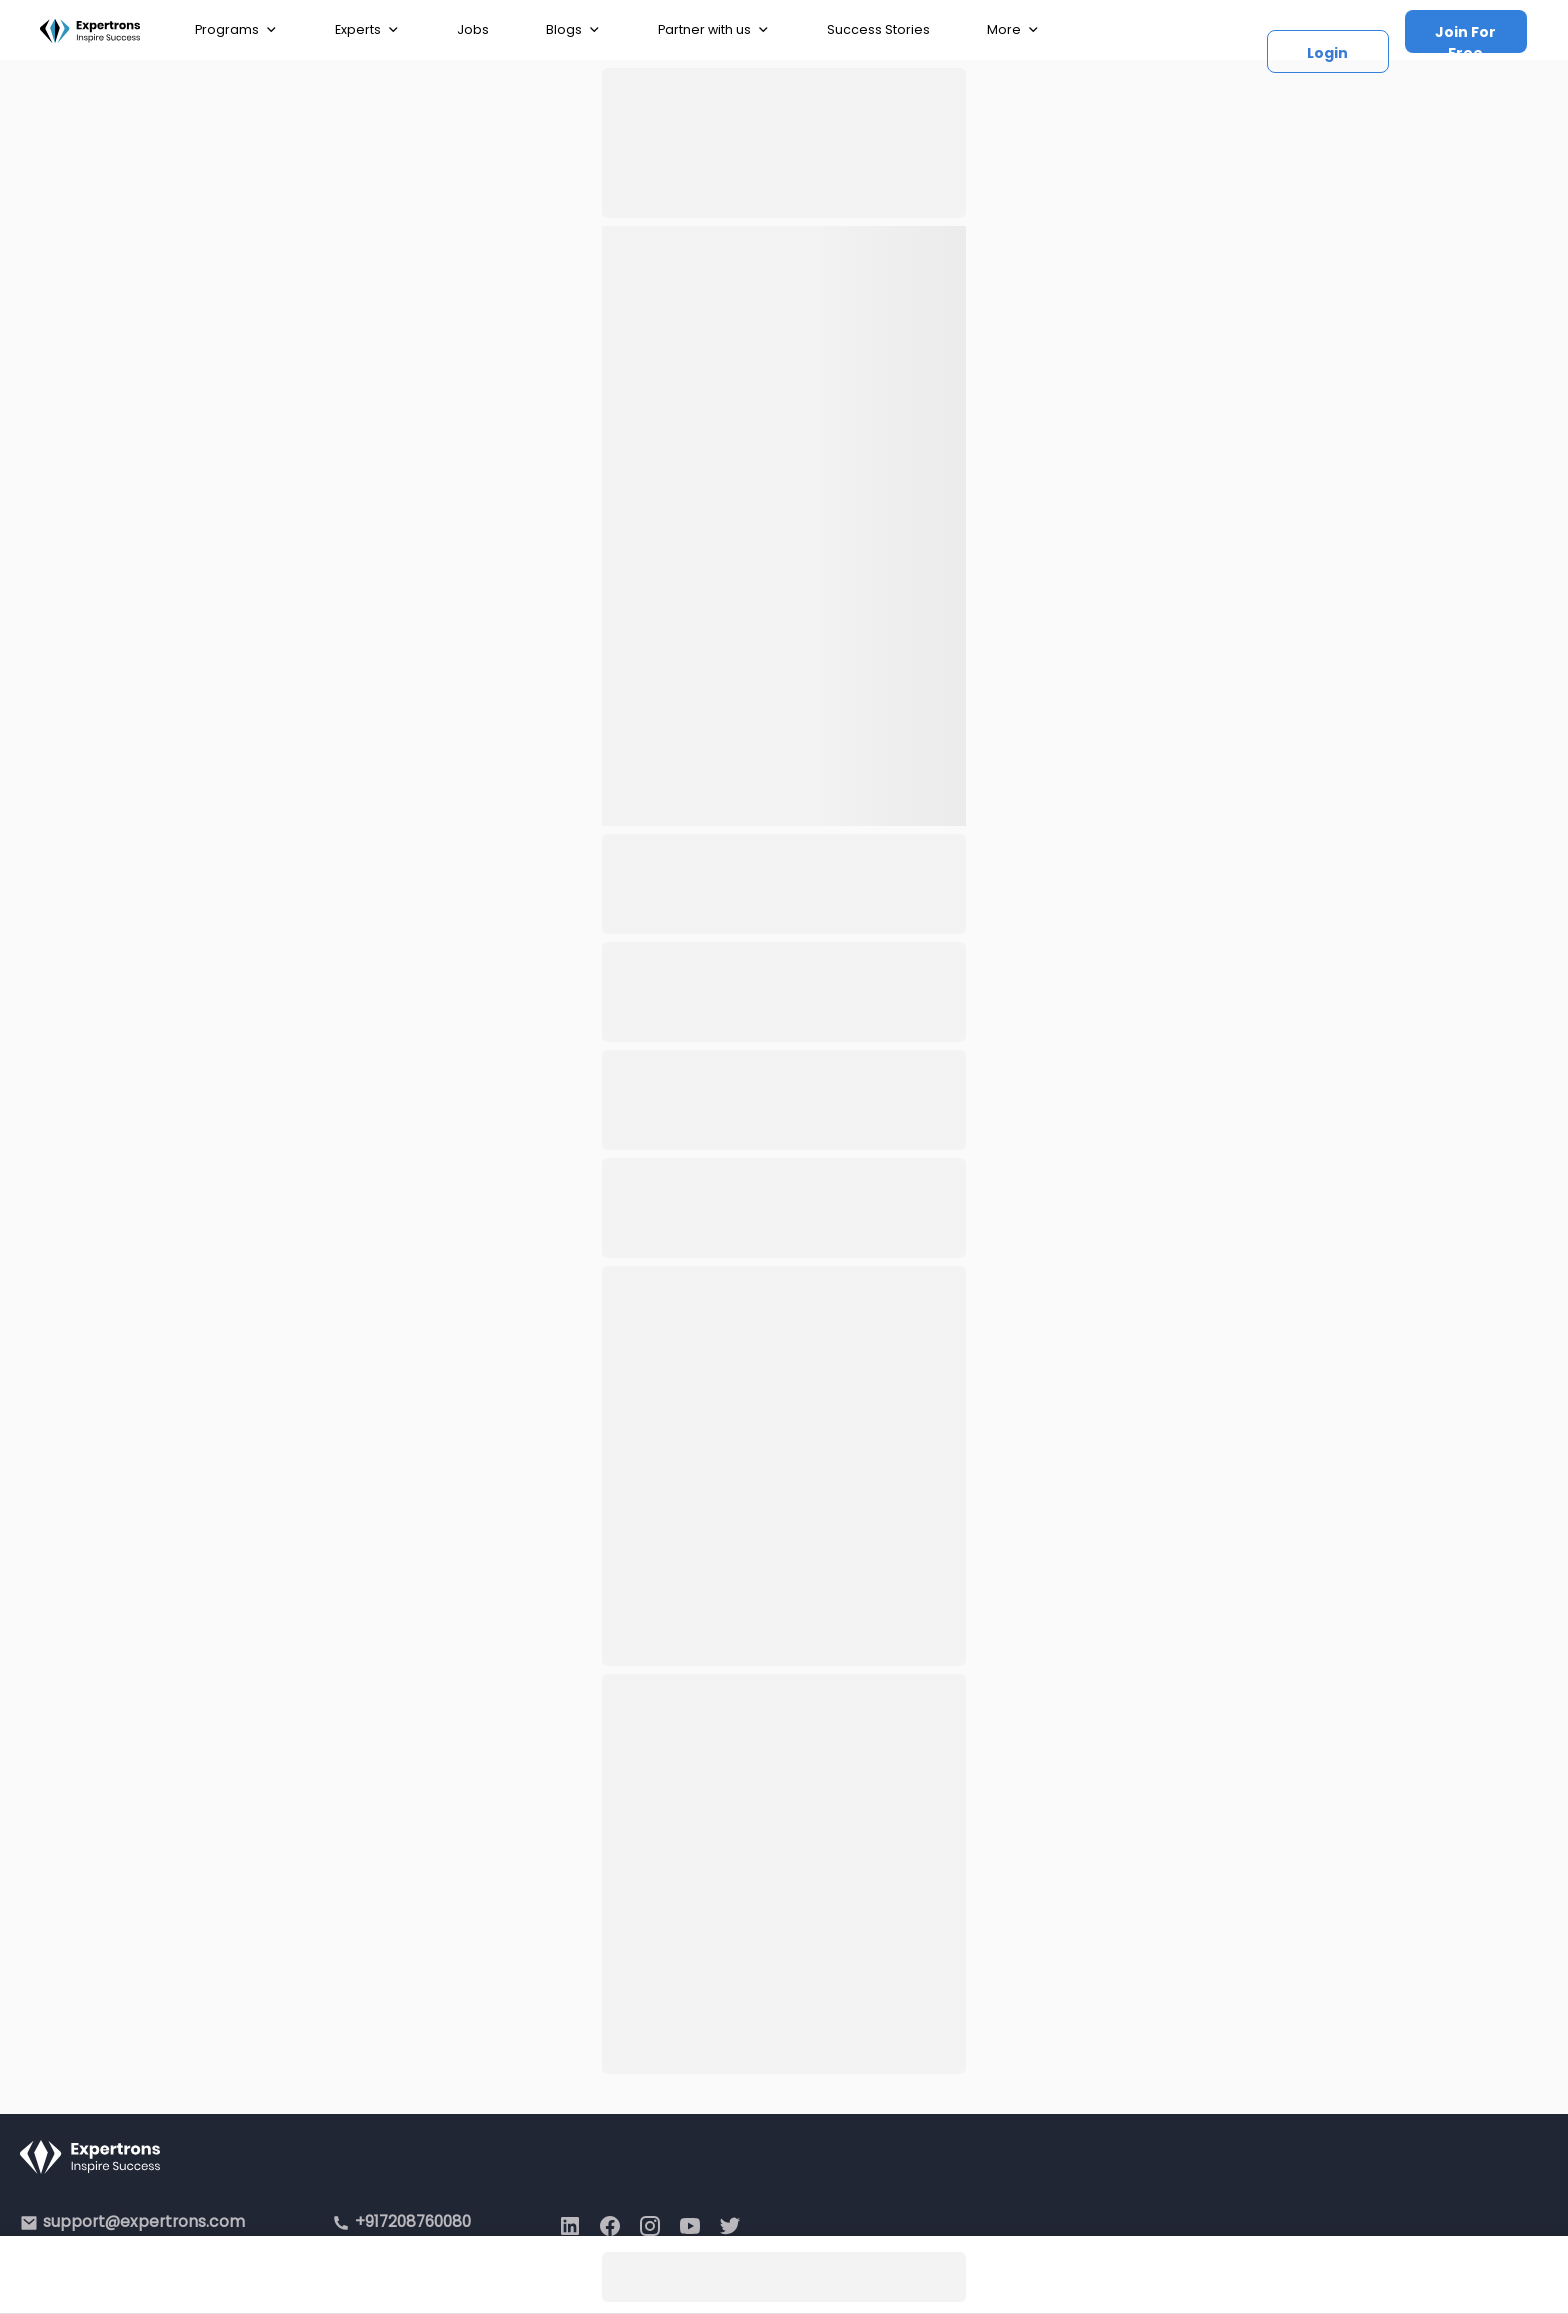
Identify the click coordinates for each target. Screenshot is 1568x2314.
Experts (367, 30)
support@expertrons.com (144, 2221)
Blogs (573, 30)
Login (1327, 53)
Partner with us (714, 30)
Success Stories (878, 29)
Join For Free (1465, 37)
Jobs (473, 29)
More (1013, 30)
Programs (236, 30)
